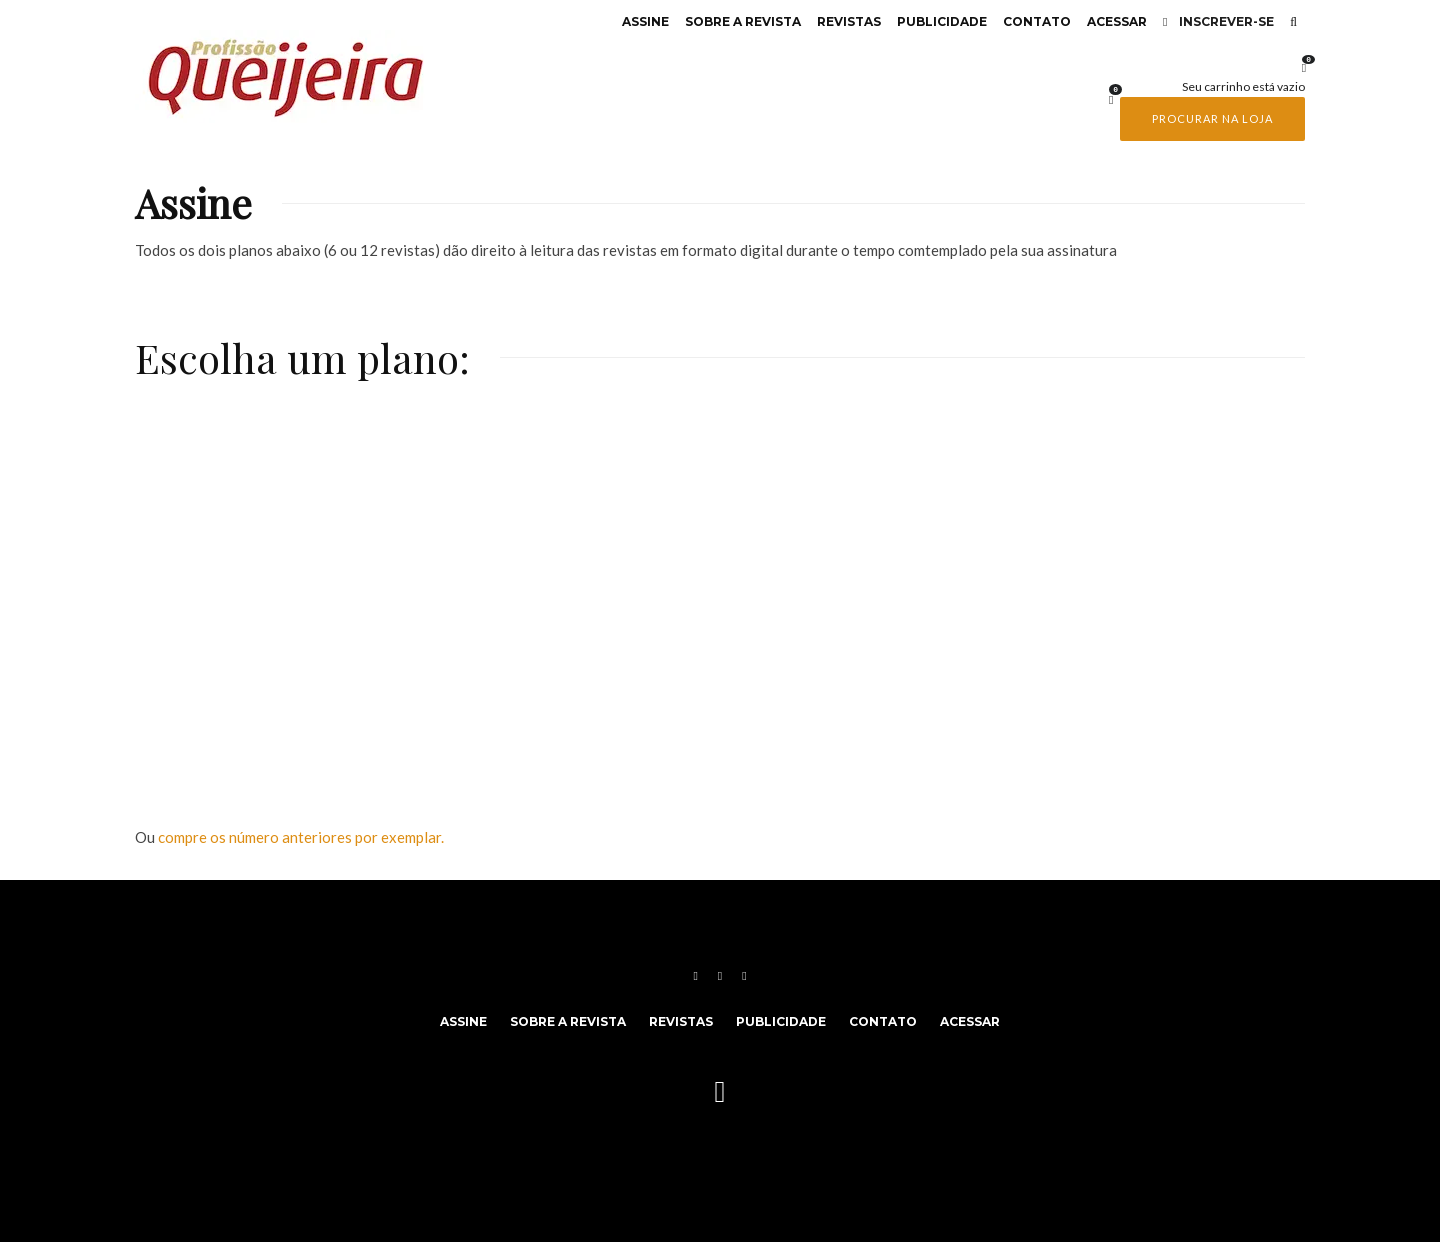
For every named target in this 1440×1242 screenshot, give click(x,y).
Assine (645, 21)
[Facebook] (695, 976)
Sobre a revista (743, 21)
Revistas (849, 21)
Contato (1037, 21)
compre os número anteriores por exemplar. (301, 837)
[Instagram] (720, 976)
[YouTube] (744, 976)
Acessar (1117, 21)
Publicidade (942, 21)
